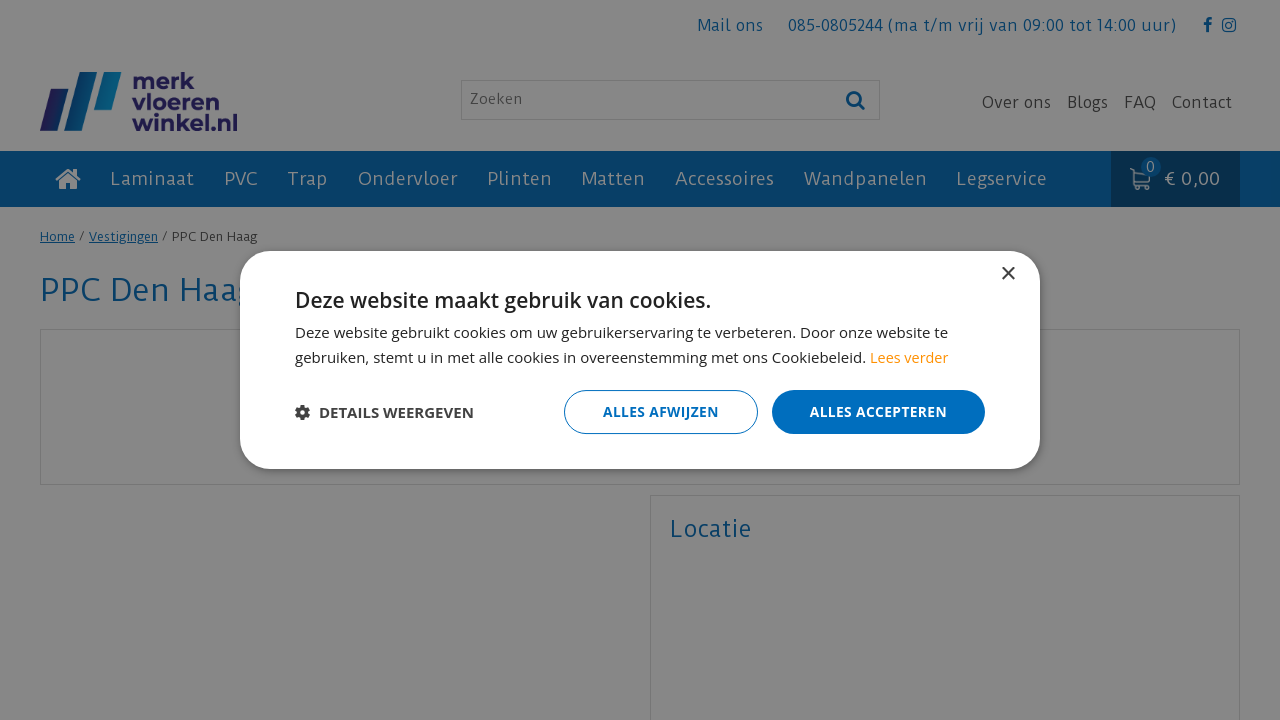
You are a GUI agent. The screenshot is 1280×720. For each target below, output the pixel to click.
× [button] (1007, 274)
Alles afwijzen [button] (658, 411)
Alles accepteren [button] (877, 411)
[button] (384, 412)
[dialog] (640, 360)
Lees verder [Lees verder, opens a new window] (911, 357)
